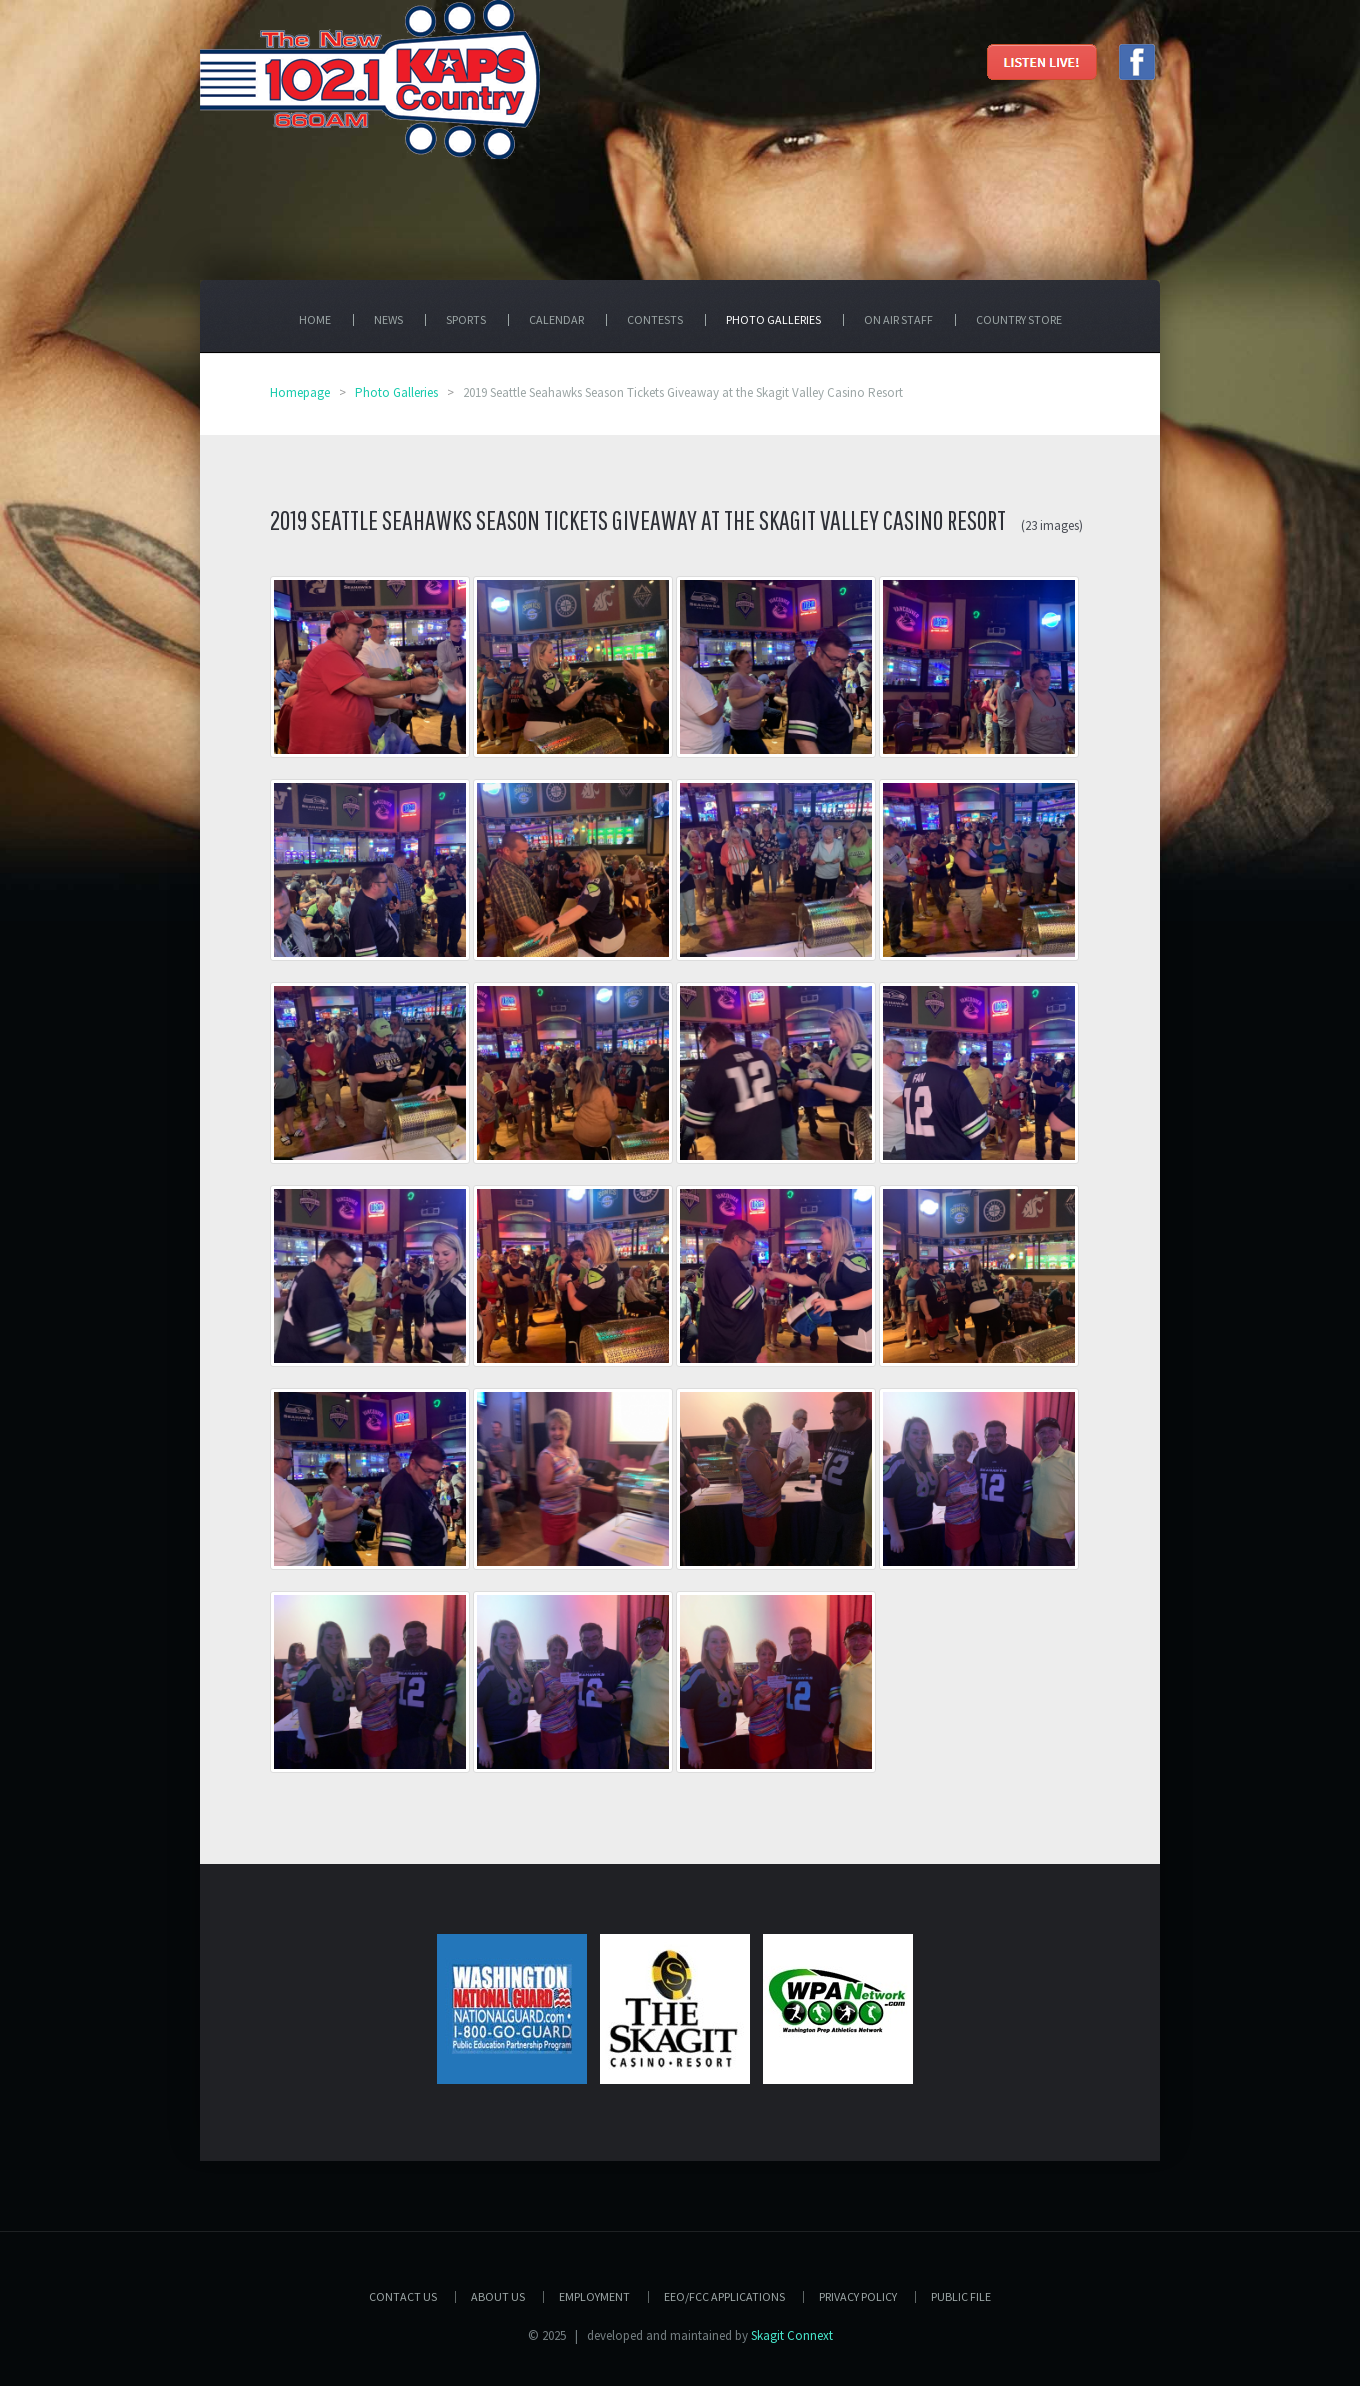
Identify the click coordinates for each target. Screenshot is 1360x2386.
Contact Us (403, 2296)
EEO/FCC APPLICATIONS (724, 2296)
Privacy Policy (858, 2296)
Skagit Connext (792, 2335)
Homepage (300, 392)
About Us (498, 2296)
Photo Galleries (396, 392)
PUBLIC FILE (961, 2296)
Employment (594, 2296)
